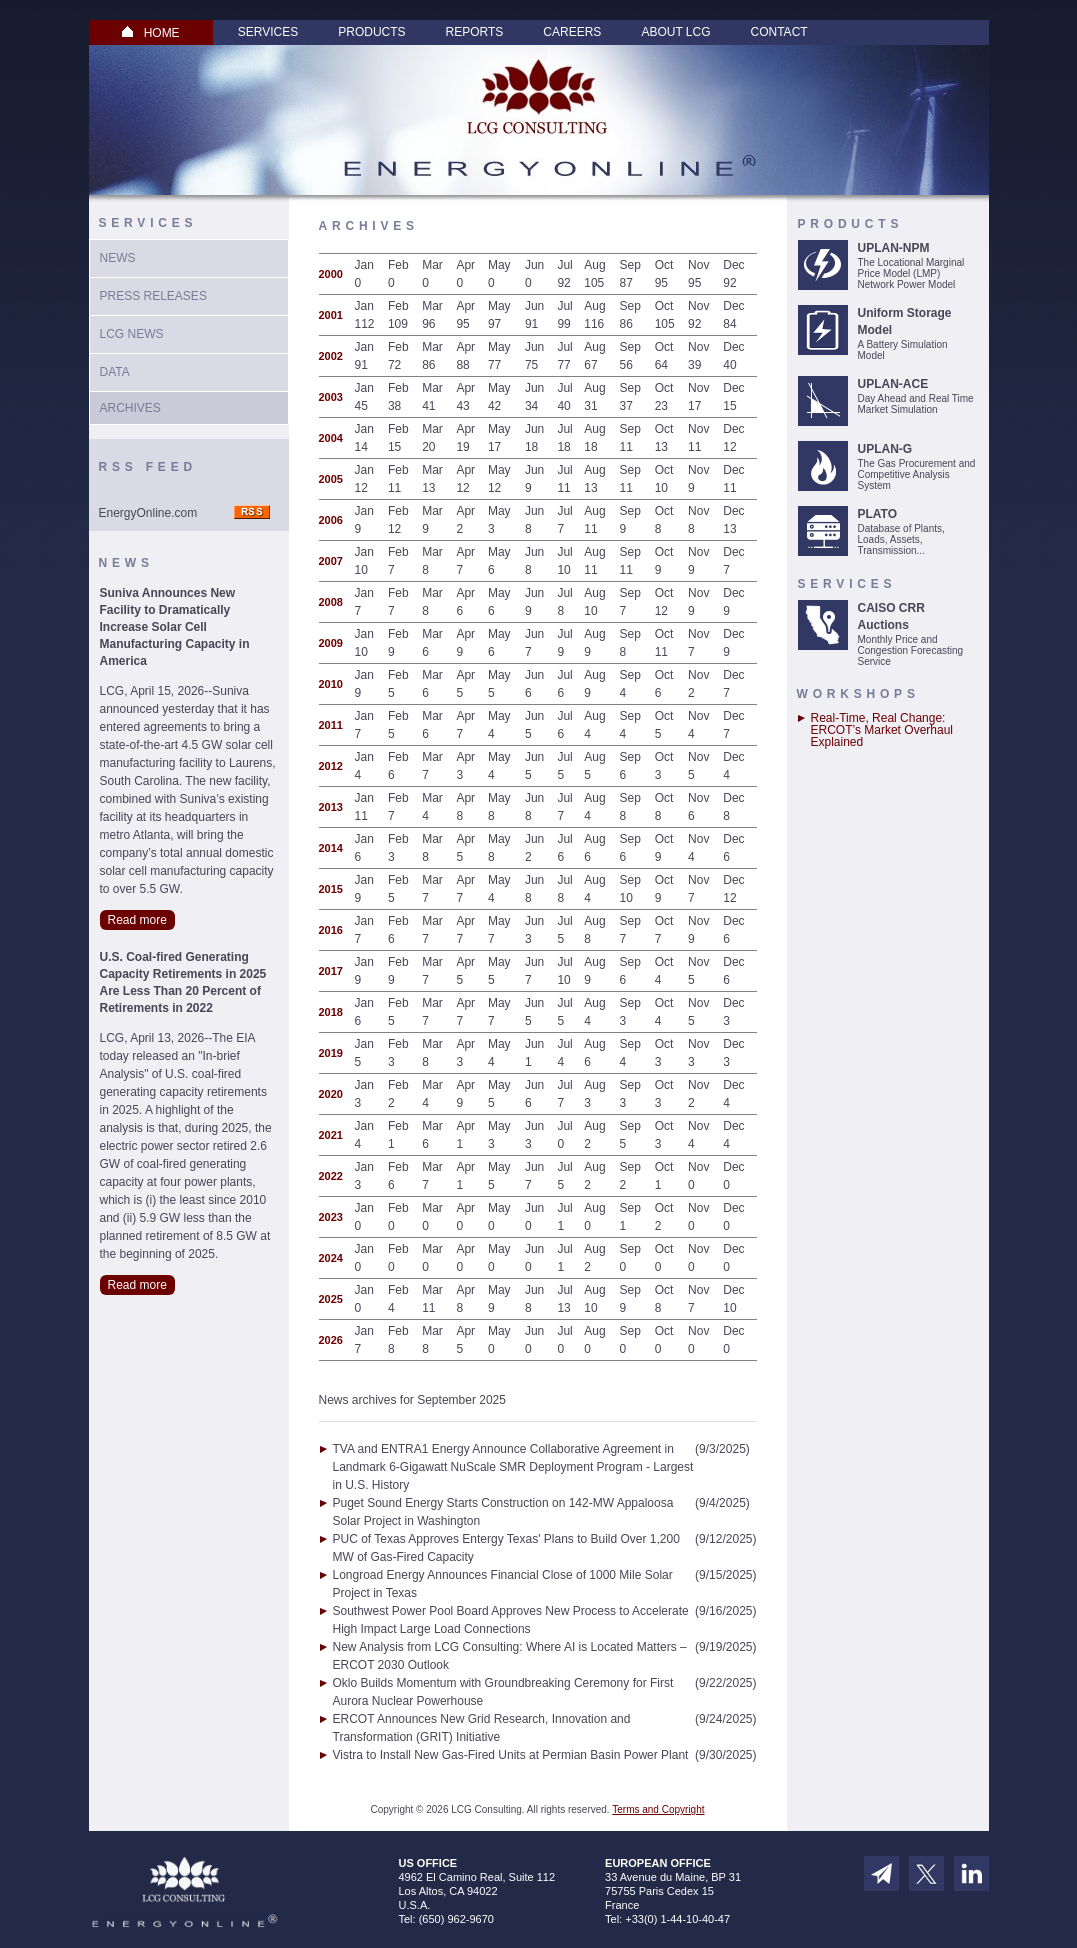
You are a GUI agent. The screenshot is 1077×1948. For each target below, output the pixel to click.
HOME (151, 33)
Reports (475, 32)
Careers (572, 32)
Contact (779, 32)
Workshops (858, 694)
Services (268, 32)
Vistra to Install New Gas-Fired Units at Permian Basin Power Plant (511, 1755)
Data (115, 372)
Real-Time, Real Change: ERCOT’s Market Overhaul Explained (882, 730)
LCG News (132, 334)
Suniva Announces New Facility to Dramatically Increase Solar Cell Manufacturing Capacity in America (175, 627)
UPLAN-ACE (893, 384)
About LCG (675, 32)
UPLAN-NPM (894, 248)
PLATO (878, 514)
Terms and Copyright (658, 1809)
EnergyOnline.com (148, 513)
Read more (137, 920)
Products (371, 32)
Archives (130, 408)
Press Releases (153, 296)
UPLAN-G (885, 449)
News (118, 258)
